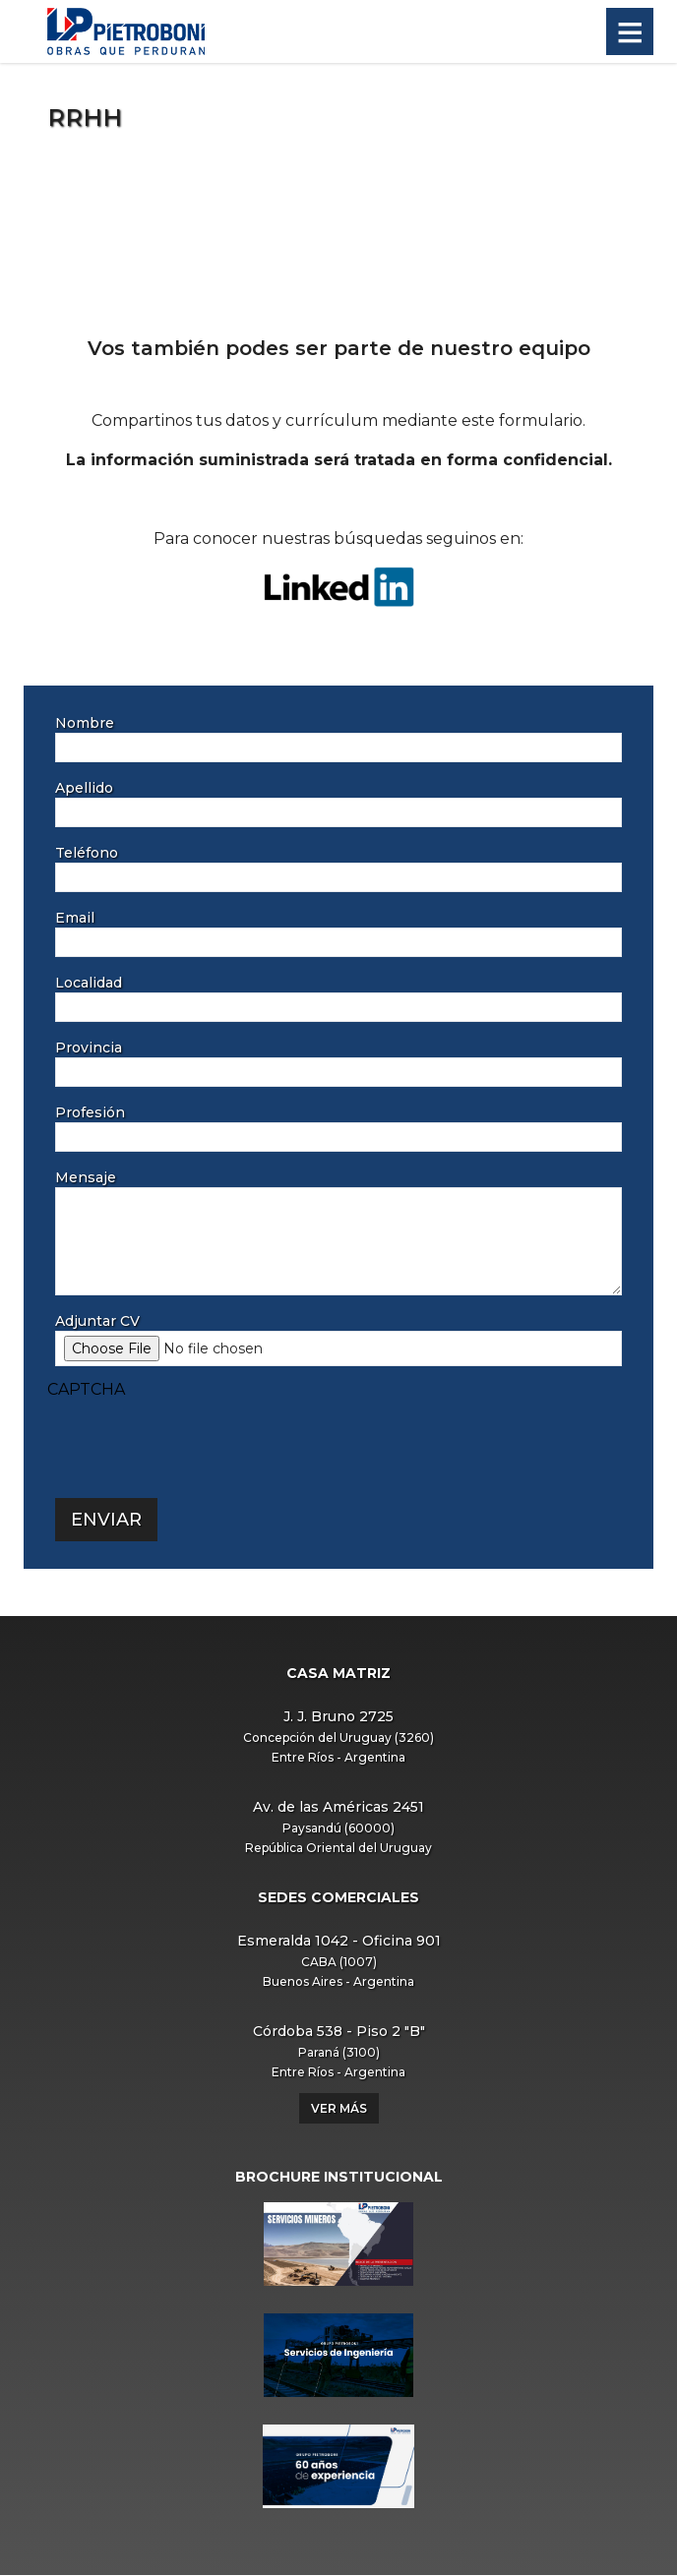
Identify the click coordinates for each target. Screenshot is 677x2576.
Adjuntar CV (97, 1321)
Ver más (339, 2108)
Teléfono (86, 853)
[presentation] (196, 1440)
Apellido (84, 788)
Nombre (84, 723)
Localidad (88, 982)
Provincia (88, 1047)
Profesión (90, 1112)
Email (74, 918)
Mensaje (85, 1177)
